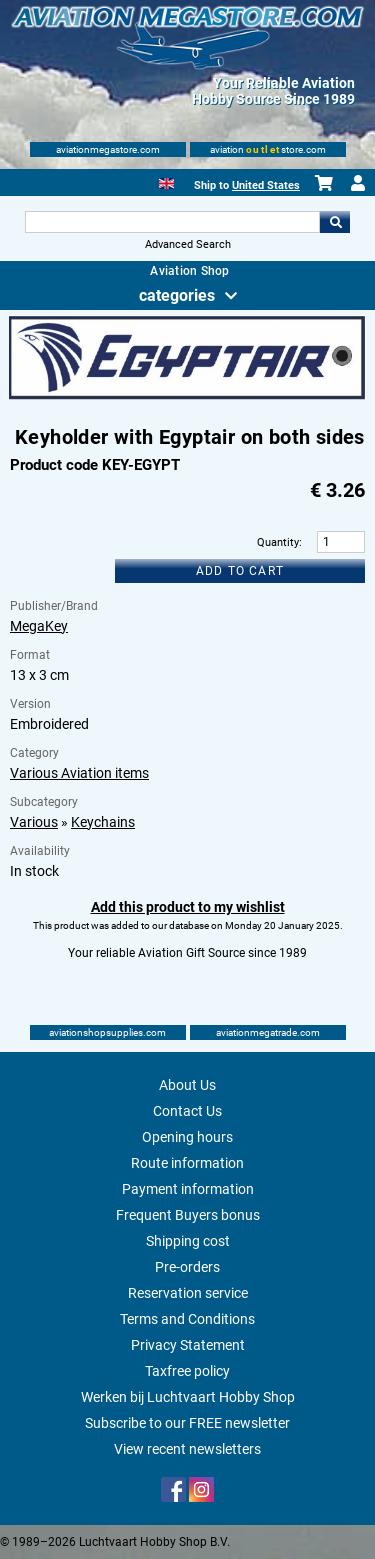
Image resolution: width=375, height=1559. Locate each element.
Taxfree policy (187, 1371)
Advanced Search (188, 244)
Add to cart (240, 571)
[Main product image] (187, 396)
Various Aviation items (79, 773)
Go (335, 222)
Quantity (278, 542)
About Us (187, 1085)
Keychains (103, 822)
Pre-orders (187, 1267)
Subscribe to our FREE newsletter (187, 1423)
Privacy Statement (188, 1345)
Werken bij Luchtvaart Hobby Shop (188, 1397)
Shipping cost (188, 1241)
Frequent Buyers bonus (188, 1215)
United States (266, 185)
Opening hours (187, 1137)
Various (34, 822)
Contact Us (187, 1111)
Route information (187, 1163)
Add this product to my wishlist (188, 907)
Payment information (188, 1189)
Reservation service (188, 1293)
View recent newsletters (187, 1449)
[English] (166, 181)
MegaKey (39, 626)
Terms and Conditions (187, 1319)
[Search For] (173, 222)
